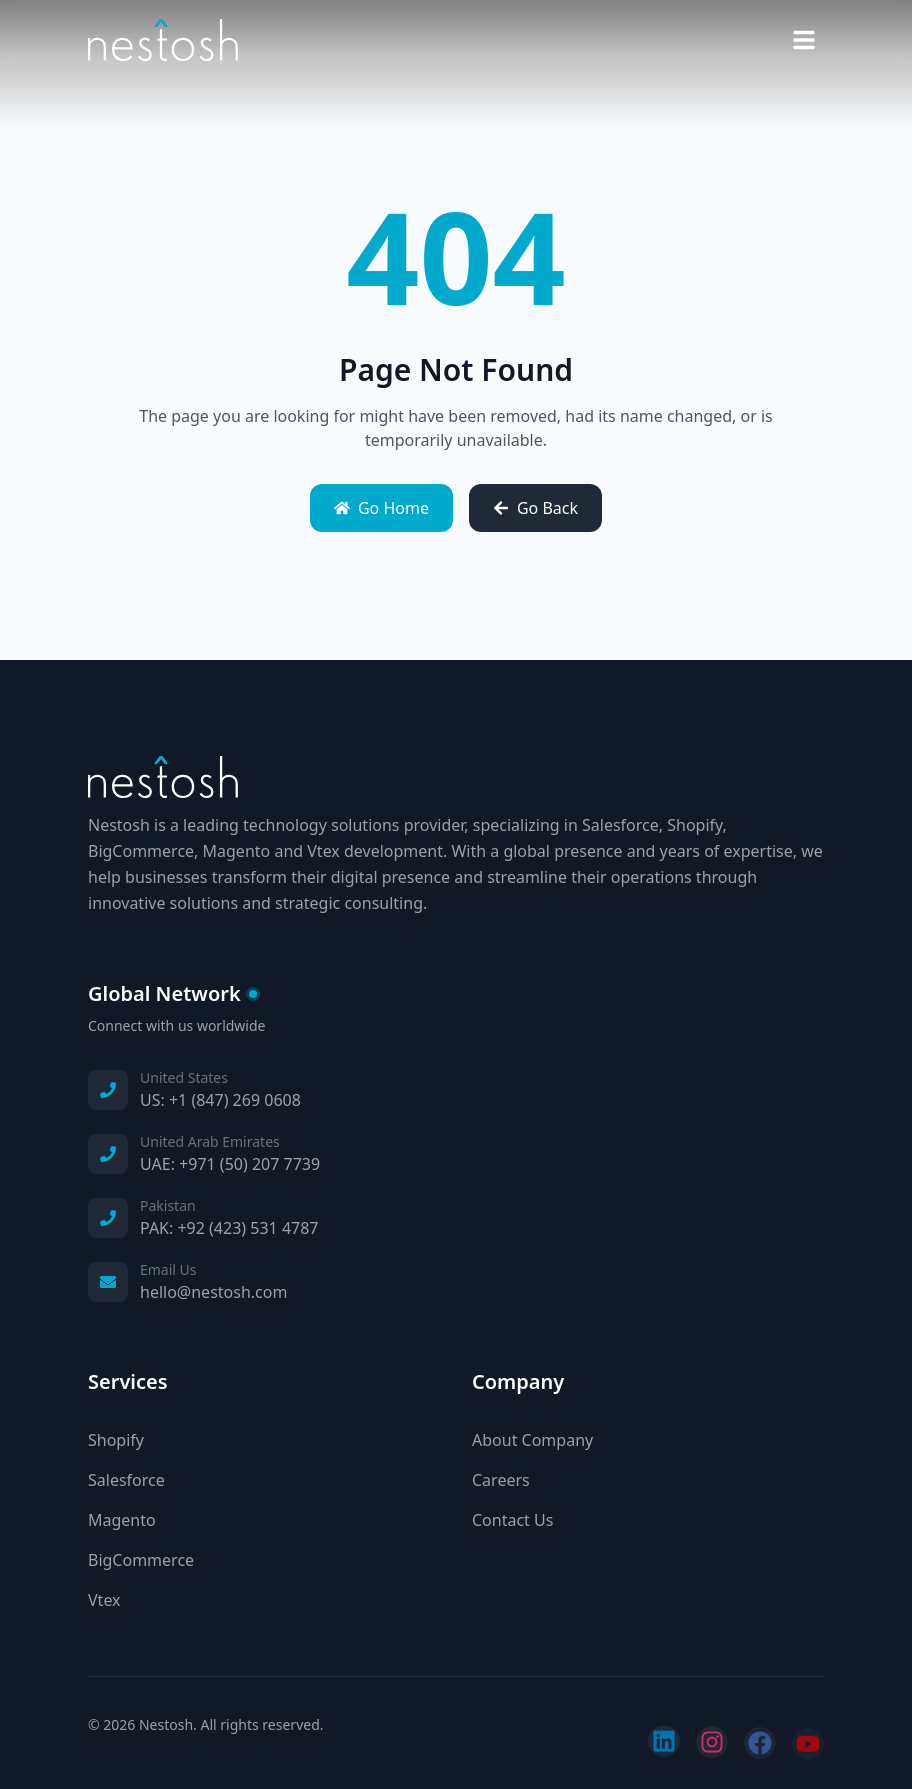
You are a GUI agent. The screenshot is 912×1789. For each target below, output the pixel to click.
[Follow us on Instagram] (712, 1744)
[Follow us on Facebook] (760, 1745)
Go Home (381, 508)
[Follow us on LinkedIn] (664, 1744)
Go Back (535, 508)
